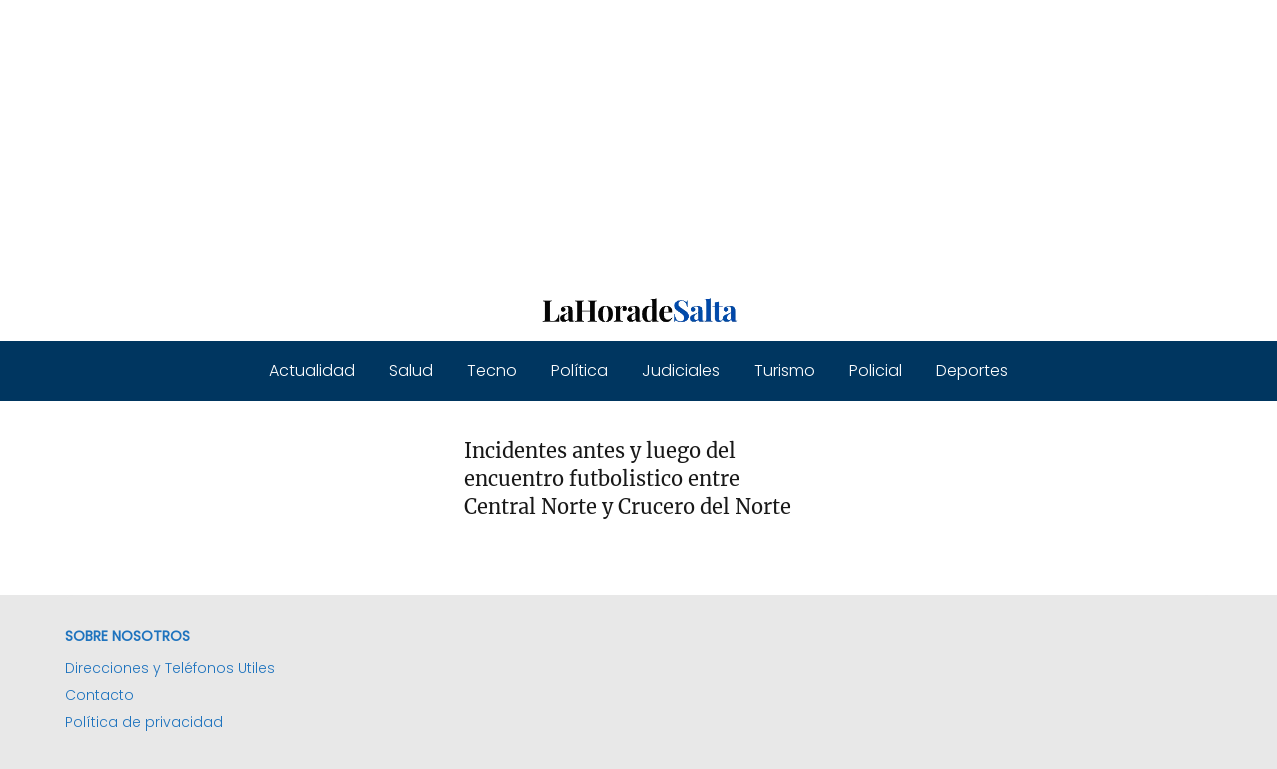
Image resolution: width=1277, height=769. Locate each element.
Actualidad (312, 370)
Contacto (99, 695)
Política (579, 370)
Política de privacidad (144, 722)
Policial (875, 370)
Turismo (784, 370)
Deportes (972, 370)
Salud (411, 370)
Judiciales (681, 370)
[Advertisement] (600, 140)
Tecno (492, 370)
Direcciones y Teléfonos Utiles (170, 668)
